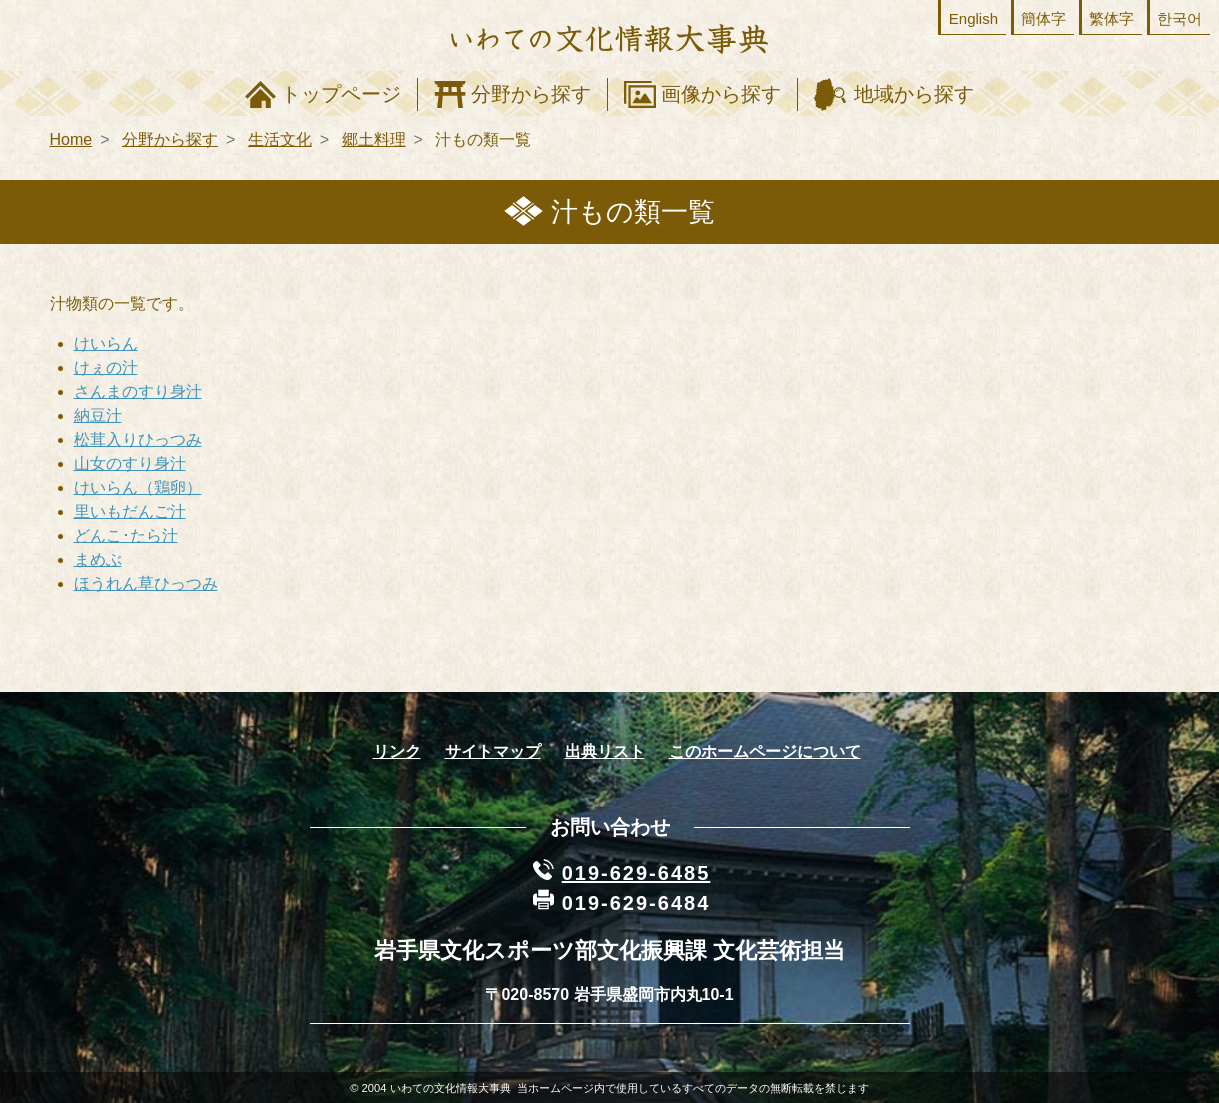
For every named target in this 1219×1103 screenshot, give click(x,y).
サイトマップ (493, 751)
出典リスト (605, 751)
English (973, 18)
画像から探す (721, 94)
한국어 (1179, 18)
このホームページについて (765, 751)
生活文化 (280, 139)
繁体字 (1111, 18)
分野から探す (531, 94)
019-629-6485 (636, 873)
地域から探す (914, 94)
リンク (397, 751)
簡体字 (1043, 18)
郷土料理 (374, 139)
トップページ (341, 94)
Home (71, 139)
